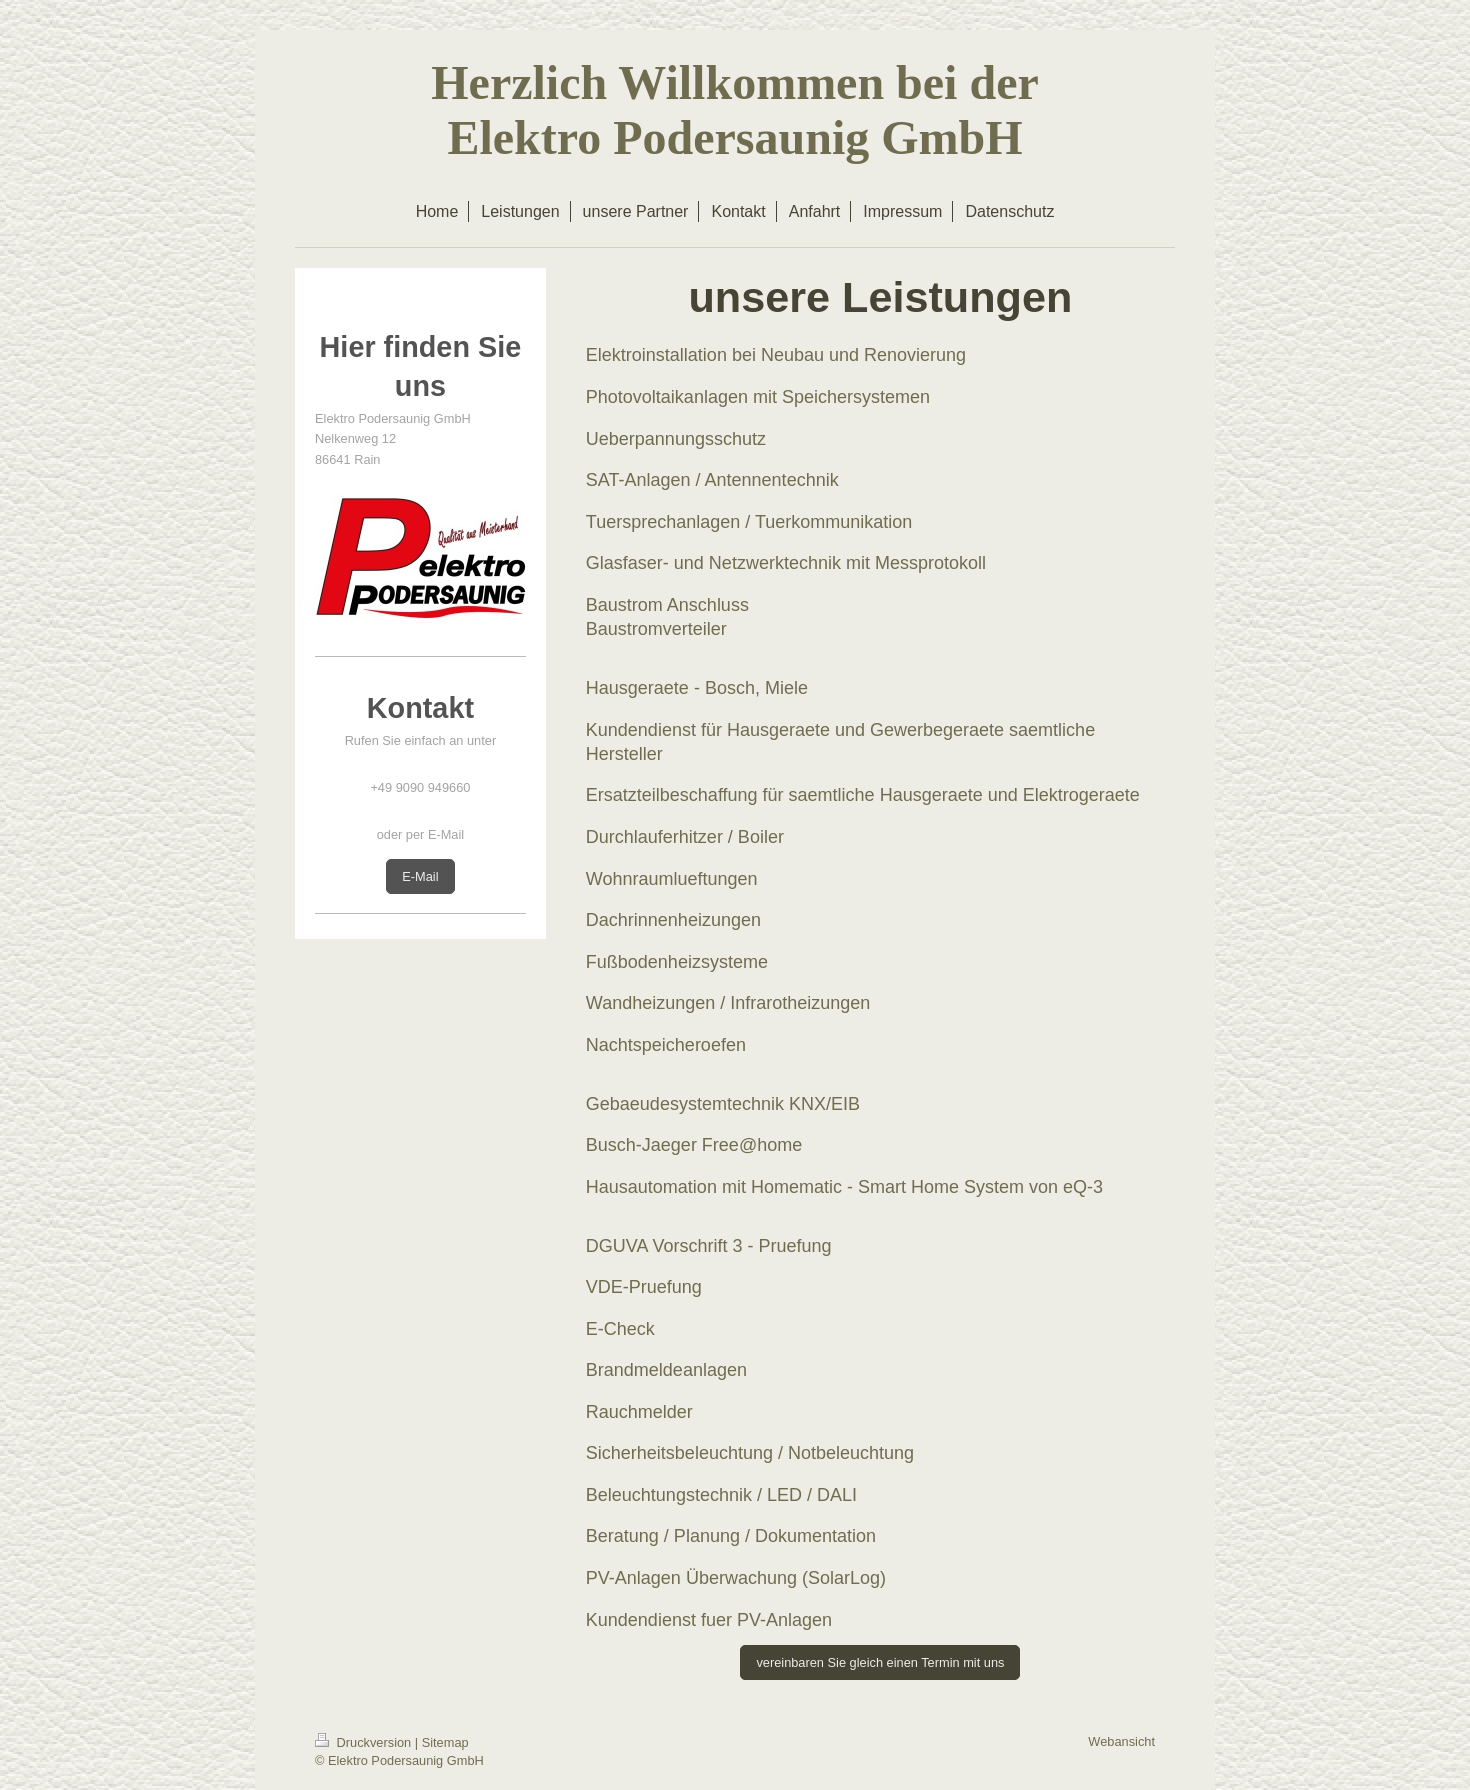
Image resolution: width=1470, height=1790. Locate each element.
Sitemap (445, 1742)
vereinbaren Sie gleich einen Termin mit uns (880, 1662)
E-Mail (420, 876)
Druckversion (365, 1742)
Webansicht (1121, 1741)
